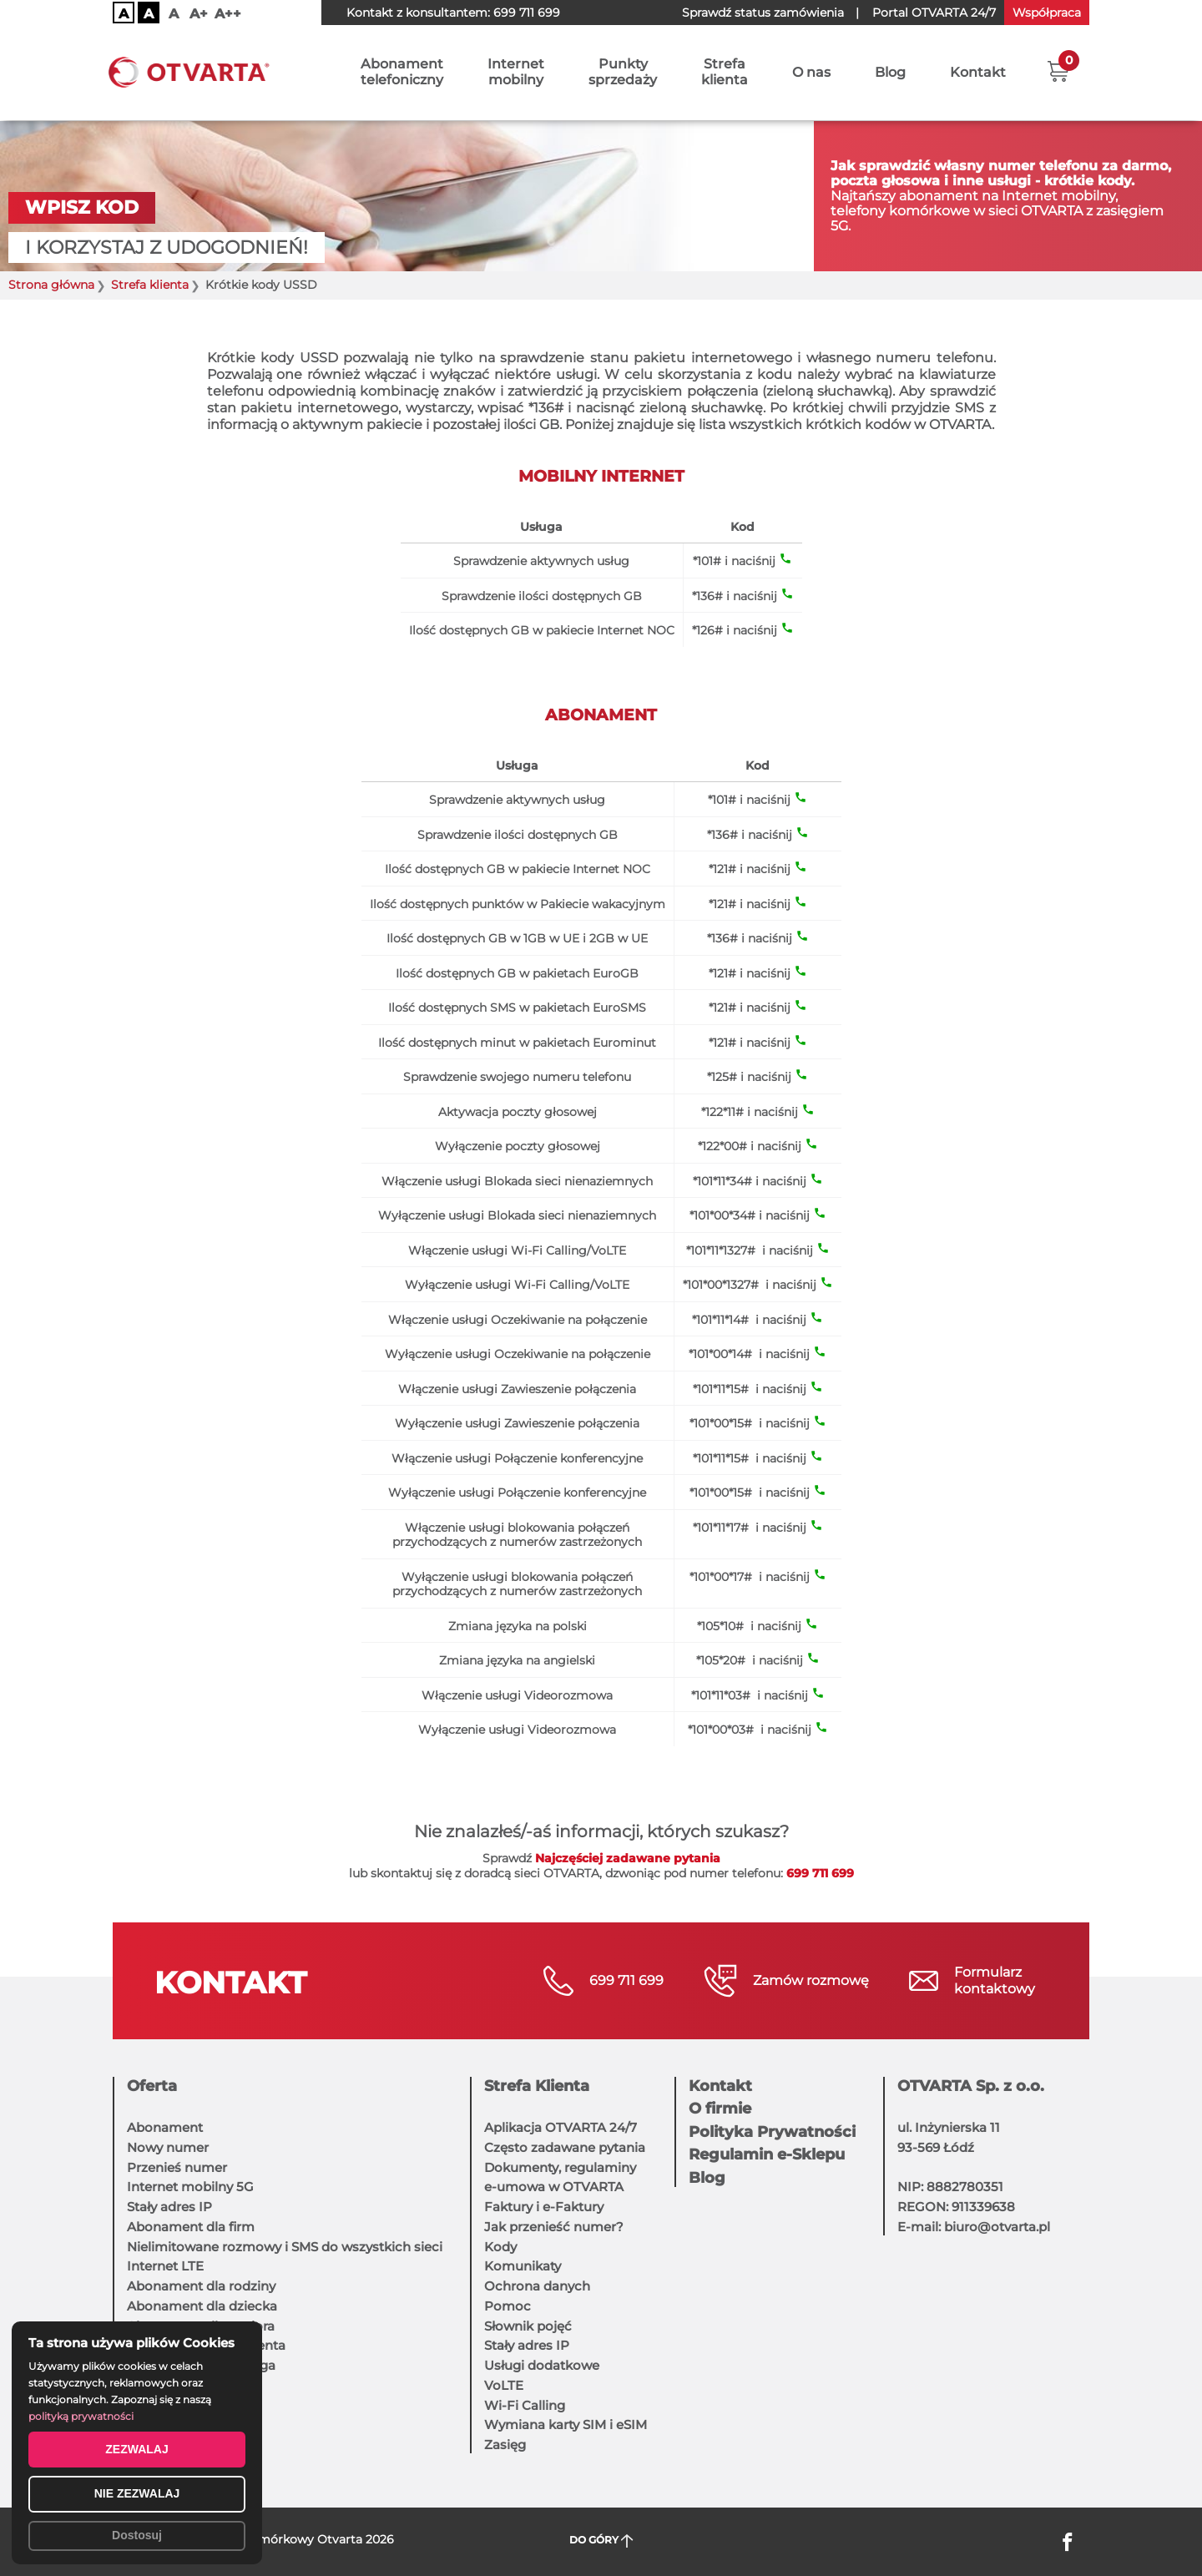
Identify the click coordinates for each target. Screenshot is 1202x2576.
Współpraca (1047, 12)
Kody (500, 2247)
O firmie (720, 2108)
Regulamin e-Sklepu (767, 2154)
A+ (198, 14)
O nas (811, 73)
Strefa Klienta (536, 2086)
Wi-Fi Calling (524, 2405)
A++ (228, 14)
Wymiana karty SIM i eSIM (565, 2424)
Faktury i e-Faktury (544, 2207)
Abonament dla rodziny (201, 2286)
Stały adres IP (169, 2207)
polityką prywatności (81, 2416)
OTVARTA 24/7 (934, 12)
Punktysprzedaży (622, 72)
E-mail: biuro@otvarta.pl (973, 2227)
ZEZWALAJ (136, 2449)
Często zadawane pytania (564, 2147)
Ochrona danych (537, 2286)
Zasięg (505, 2444)
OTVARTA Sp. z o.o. (970, 2086)
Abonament (165, 2127)
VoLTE (503, 2385)
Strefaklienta (724, 72)
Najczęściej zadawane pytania (627, 1858)
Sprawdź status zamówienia (763, 12)
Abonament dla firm (191, 2227)
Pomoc (507, 2306)
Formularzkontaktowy (994, 1980)
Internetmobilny (515, 72)
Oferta (152, 2086)
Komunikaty (522, 2266)
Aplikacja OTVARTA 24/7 (560, 2127)
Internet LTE (165, 2266)
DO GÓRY (601, 2540)
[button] (1058, 70)
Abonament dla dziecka (202, 2306)
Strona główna (51, 285)
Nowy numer (168, 2147)
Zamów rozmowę (811, 1980)
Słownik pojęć (528, 2326)
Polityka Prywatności (772, 2132)
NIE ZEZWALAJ (137, 2493)
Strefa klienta (150, 285)
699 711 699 (526, 12)
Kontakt (978, 73)
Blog (890, 73)
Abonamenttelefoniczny (402, 72)
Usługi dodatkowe (541, 2365)
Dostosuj (137, 2535)
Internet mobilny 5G (190, 2187)
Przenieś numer (177, 2167)
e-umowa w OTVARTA (554, 2187)
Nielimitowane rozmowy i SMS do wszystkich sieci (284, 2247)
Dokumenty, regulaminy (560, 2167)
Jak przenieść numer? (554, 2227)
